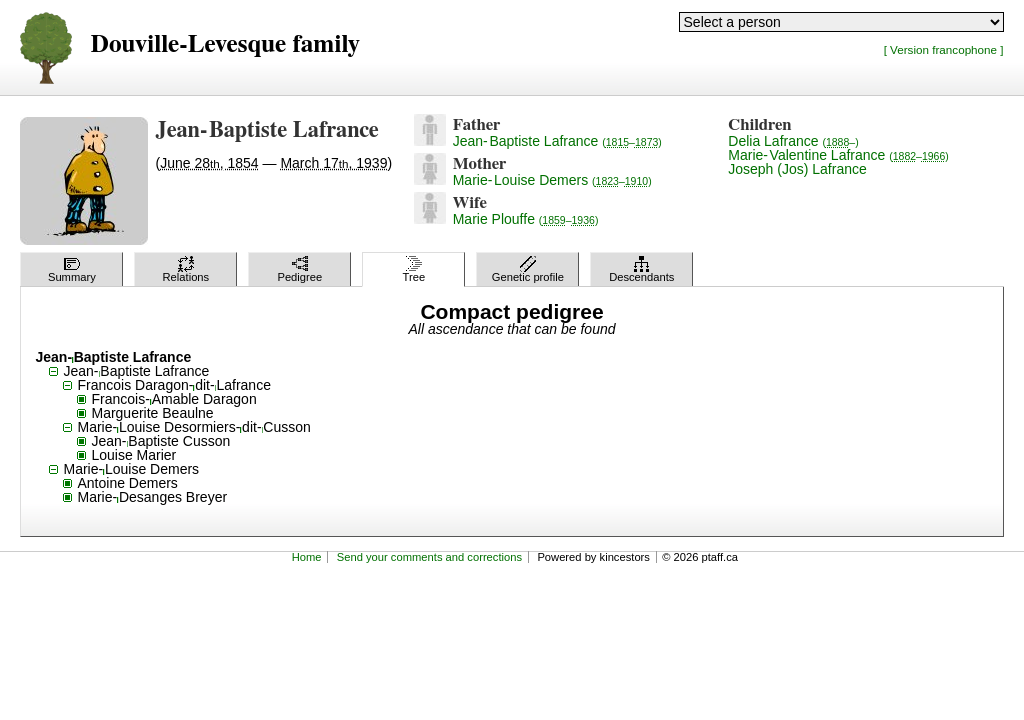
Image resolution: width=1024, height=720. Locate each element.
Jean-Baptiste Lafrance (557, 141)
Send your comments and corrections (429, 557)
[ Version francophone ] (944, 49)
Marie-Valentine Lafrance (838, 155)
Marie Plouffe (526, 219)
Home (307, 557)
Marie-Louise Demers (552, 180)
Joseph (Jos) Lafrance (797, 169)
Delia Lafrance (793, 141)
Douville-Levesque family (224, 44)
